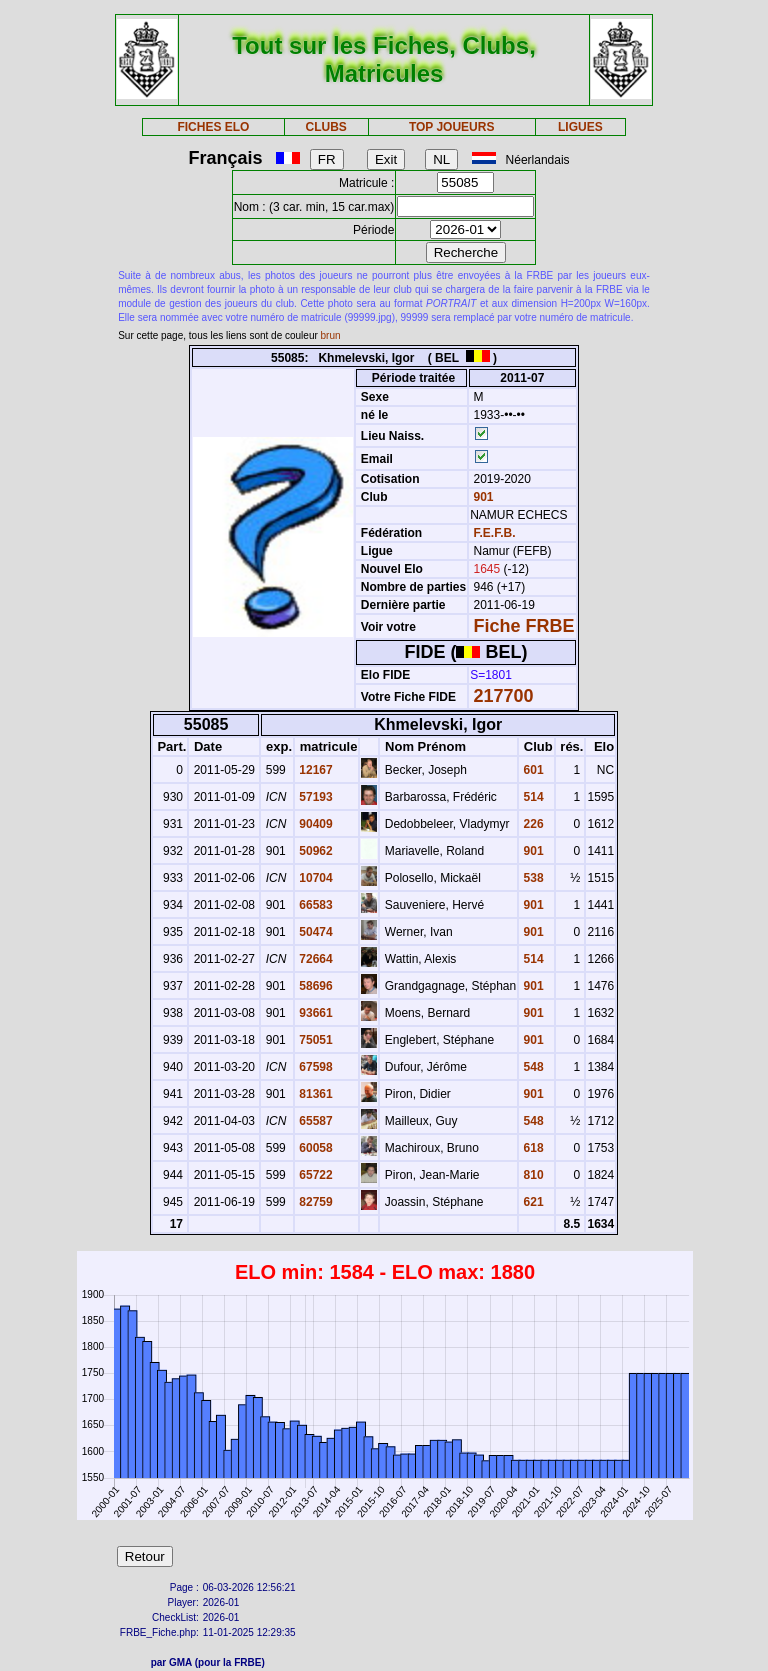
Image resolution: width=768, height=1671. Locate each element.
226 (531, 824)
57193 (314, 797)
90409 (314, 824)
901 (481, 497)
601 (531, 770)
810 (531, 1175)
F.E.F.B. (495, 533)
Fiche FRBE (524, 626)
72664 (314, 959)
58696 (314, 986)
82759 (314, 1202)
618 (531, 1148)
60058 (314, 1148)
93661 (314, 1013)
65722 (314, 1175)
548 (531, 1067)
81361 (314, 1094)
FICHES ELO (213, 127)
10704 (314, 878)
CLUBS (325, 127)
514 (531, 797)
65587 (314, 1121)
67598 (314, 1067)
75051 (314, 1040)
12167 (314, 770)
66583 (314, 905)
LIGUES (580, 127)
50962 (314, 851)
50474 (314, 932)
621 (531, 1202)
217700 (504, 696)
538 (531, 878)
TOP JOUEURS (452, 127)
